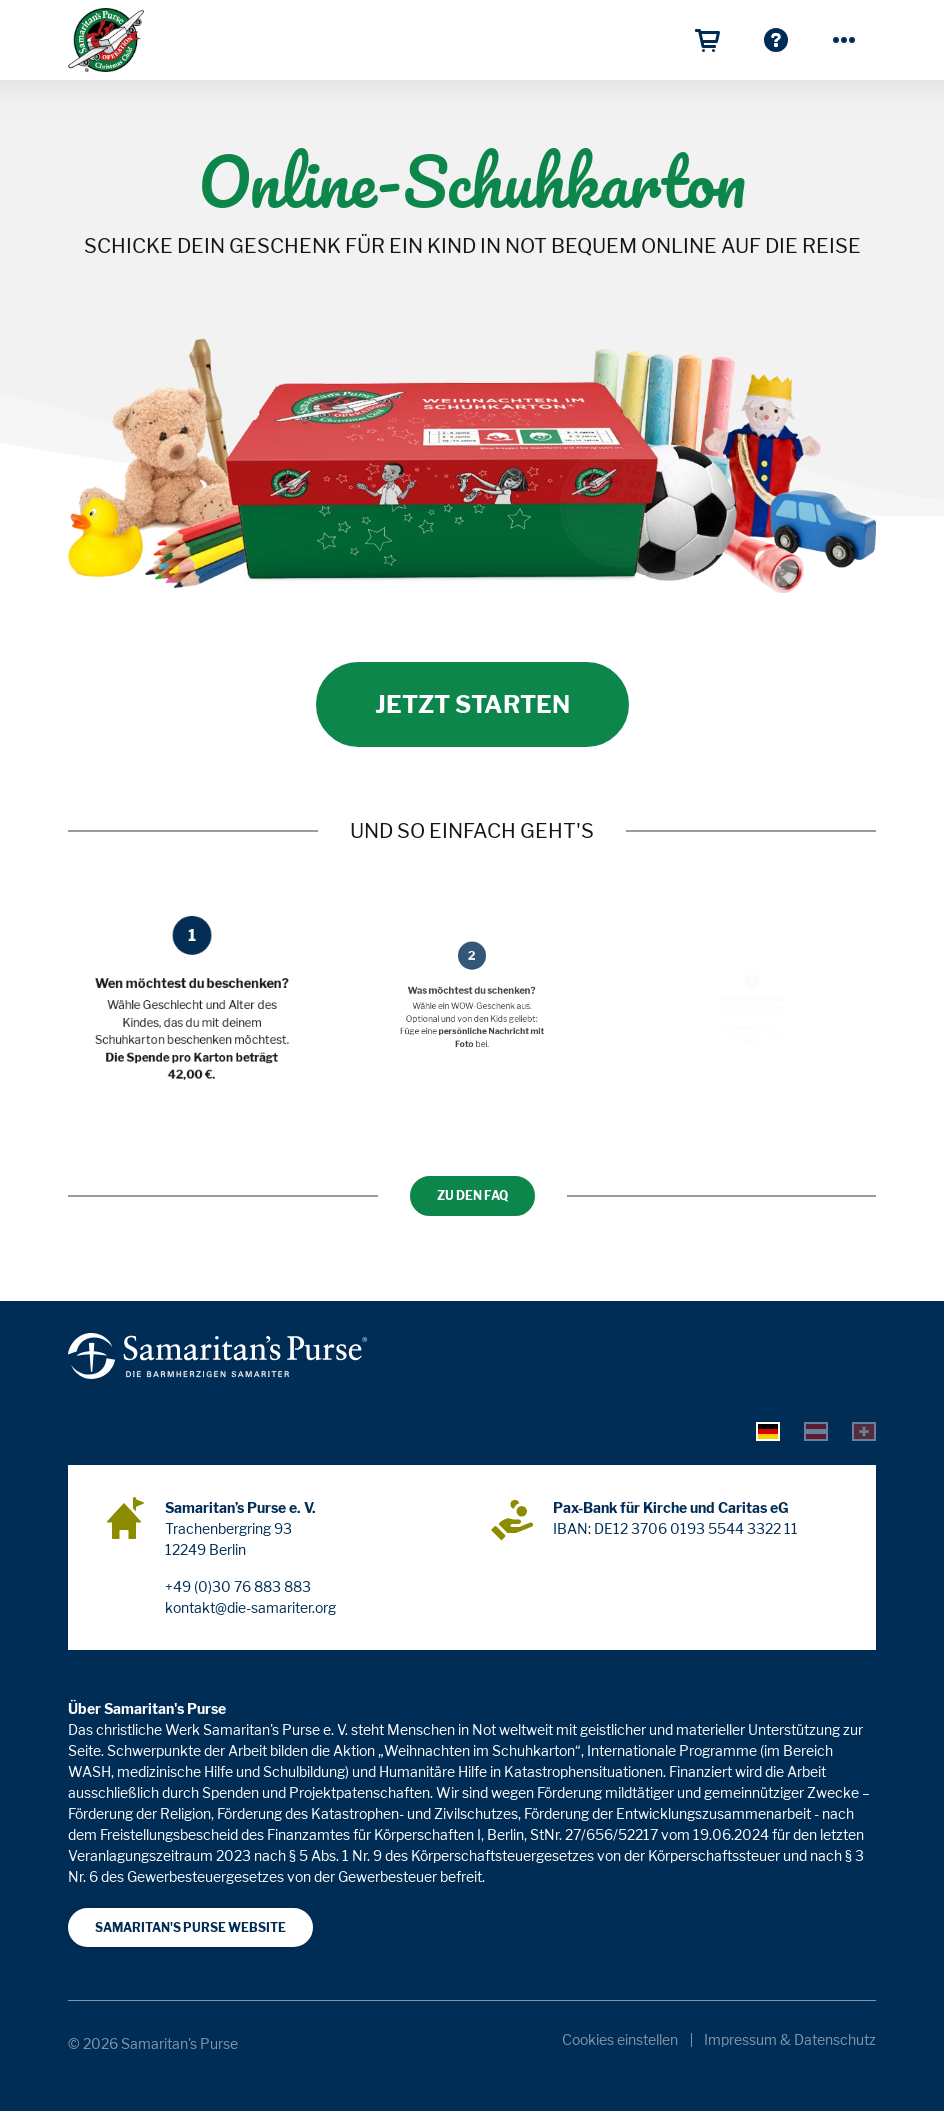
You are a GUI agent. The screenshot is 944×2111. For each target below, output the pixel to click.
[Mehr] (844, 40)
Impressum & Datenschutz (790, 2040)
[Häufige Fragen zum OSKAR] (776, 40)
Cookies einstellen (620, 2040)
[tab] (768, 1430)
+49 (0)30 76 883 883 (238, 1586)
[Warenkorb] (708, 40)
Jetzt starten (472, 704)
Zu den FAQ (472, 1195)
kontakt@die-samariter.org (250, 1607)
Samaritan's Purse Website (190, 1927)
